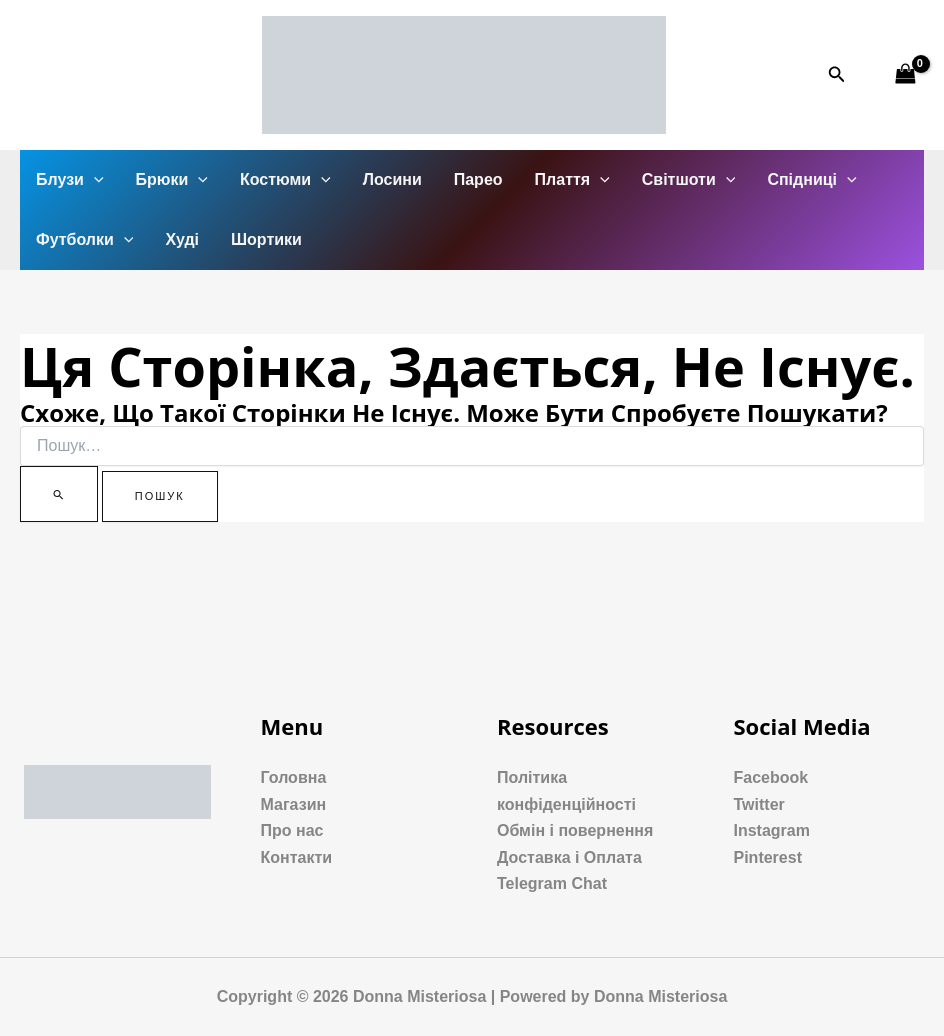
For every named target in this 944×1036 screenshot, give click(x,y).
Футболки (84, 240)
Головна (294, 777)
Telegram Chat (552, 883)
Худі (182, 239)
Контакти (297, 857)
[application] (94, 180)
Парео (478, 179)
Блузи (70, 180)
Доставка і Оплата (569, 857)
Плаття (572, 180)
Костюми (285, 180)
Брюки (172, 180)
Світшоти (689, 180)
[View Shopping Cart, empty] (905, 74)
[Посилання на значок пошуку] (837, 75)
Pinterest (768, 857)
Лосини (392, 179)
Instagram (772, 830)
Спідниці (811, 180)
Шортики (266, 239)
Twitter (759, 804)
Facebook (771, 777)
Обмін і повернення (575, 830)
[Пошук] (59, 494)
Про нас (292, 830)
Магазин (294, 804)
